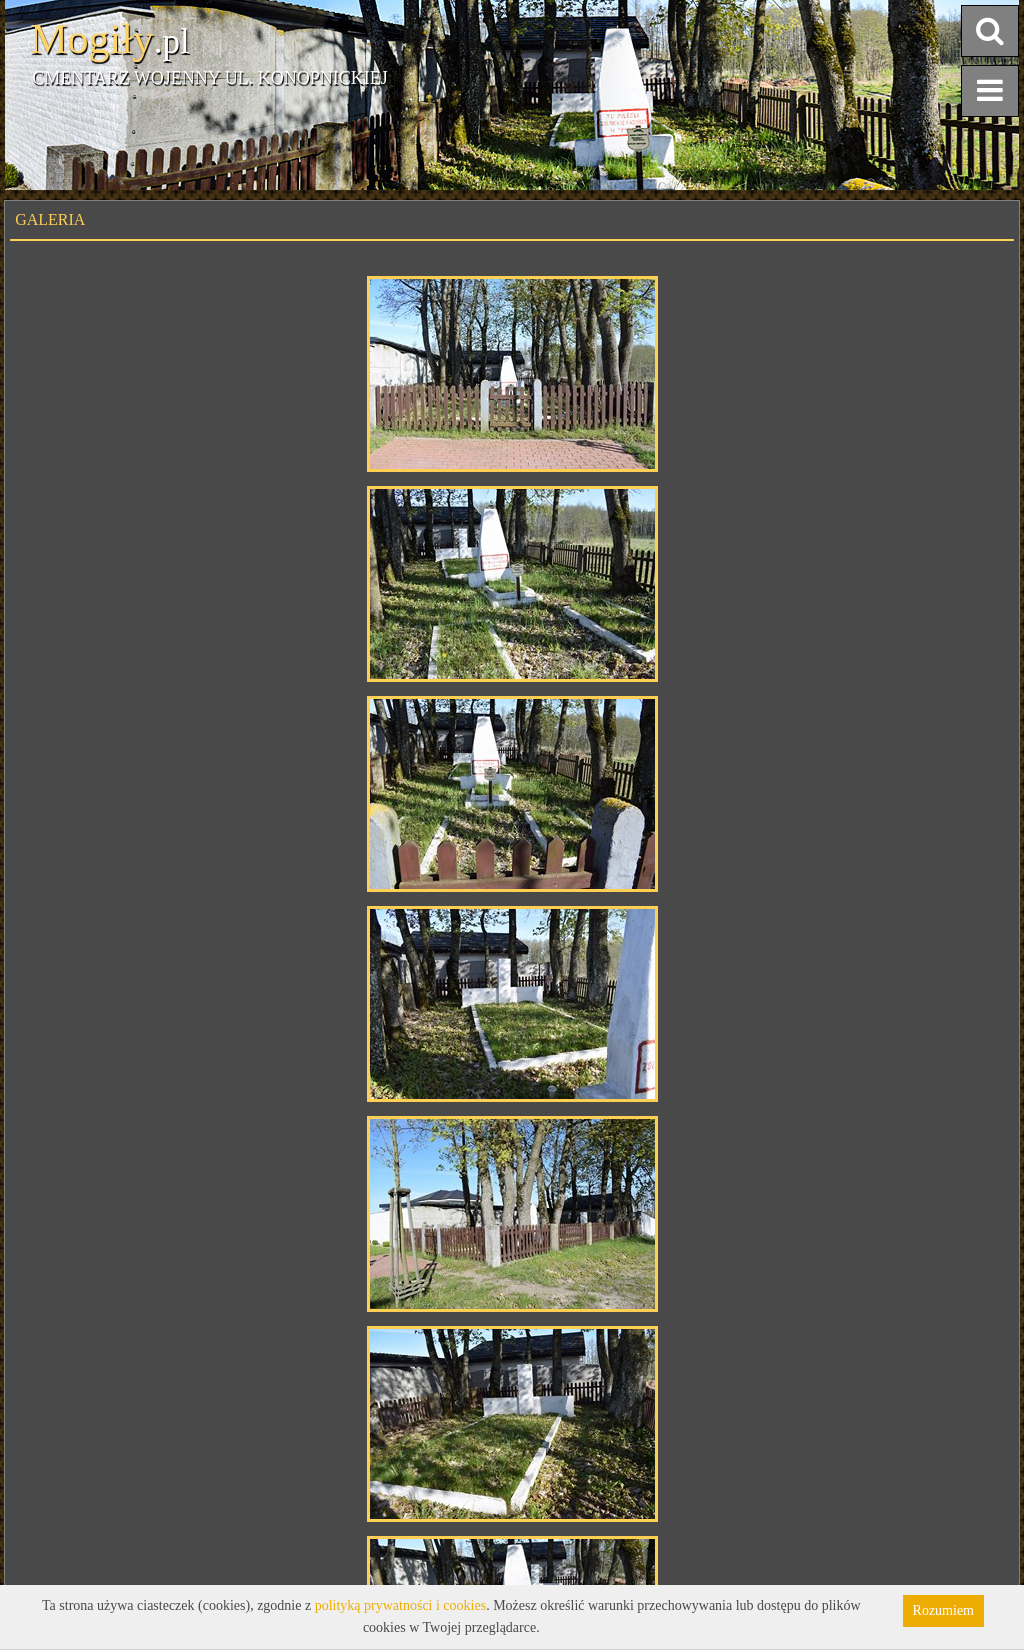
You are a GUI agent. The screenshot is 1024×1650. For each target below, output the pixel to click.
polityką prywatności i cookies (400, 1605)
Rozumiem (943, 1610)
